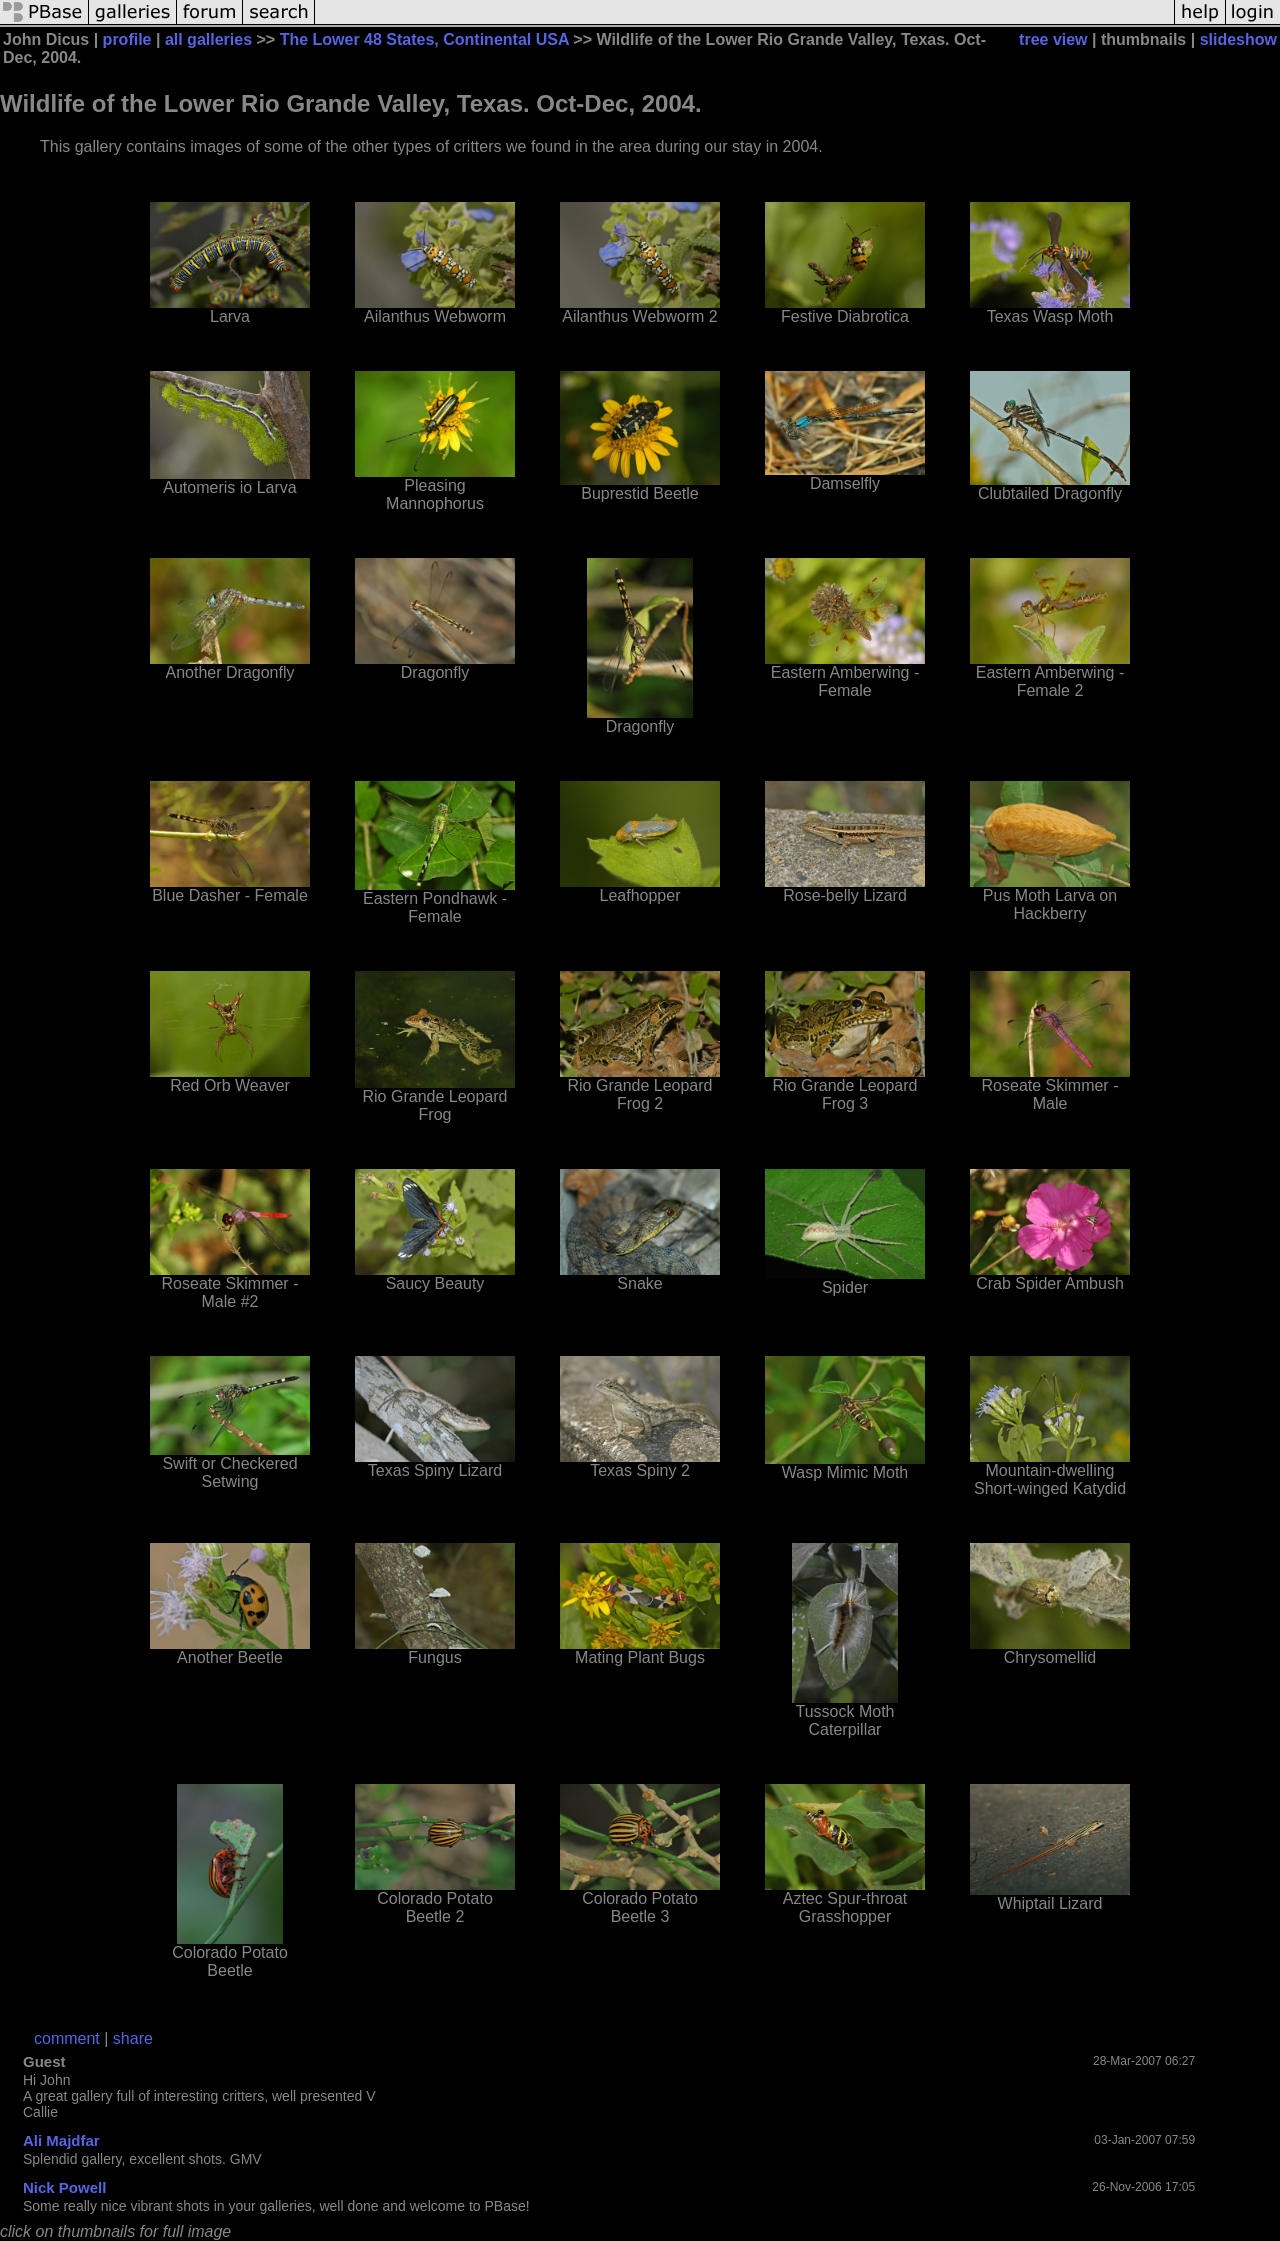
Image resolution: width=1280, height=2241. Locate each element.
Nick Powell (64, 2187)
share (133, 2038)
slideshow (1238, 39)
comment (67, 2038)
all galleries (208, 39)
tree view (1053, 39)
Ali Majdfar (61, 2140)
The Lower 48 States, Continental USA (424, 39)
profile (127, 39)
